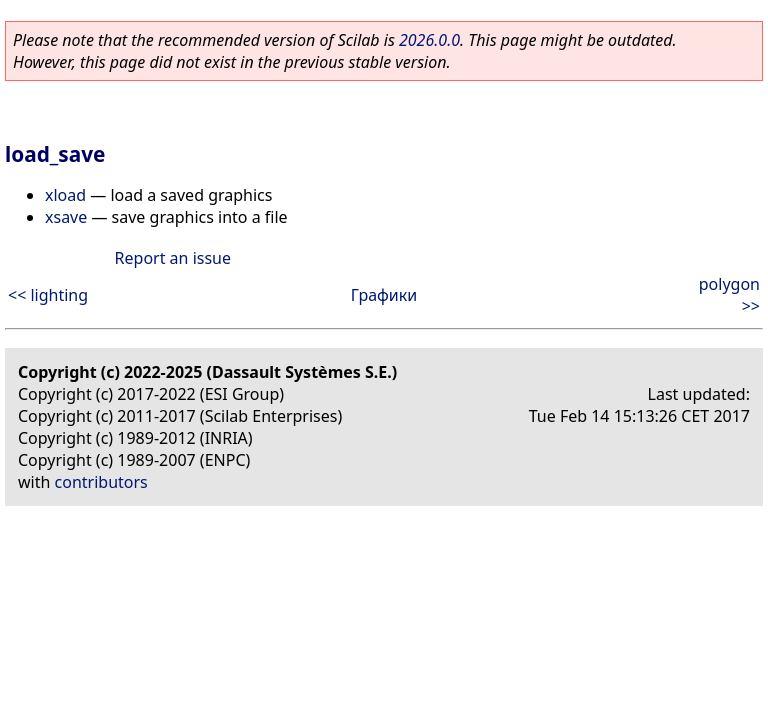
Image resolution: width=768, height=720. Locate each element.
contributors (101, 482)
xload (65, 195)
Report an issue (173, 258)
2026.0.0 (429, 40)
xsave (66, 217)
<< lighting (48, 295)
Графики (384, 295)
